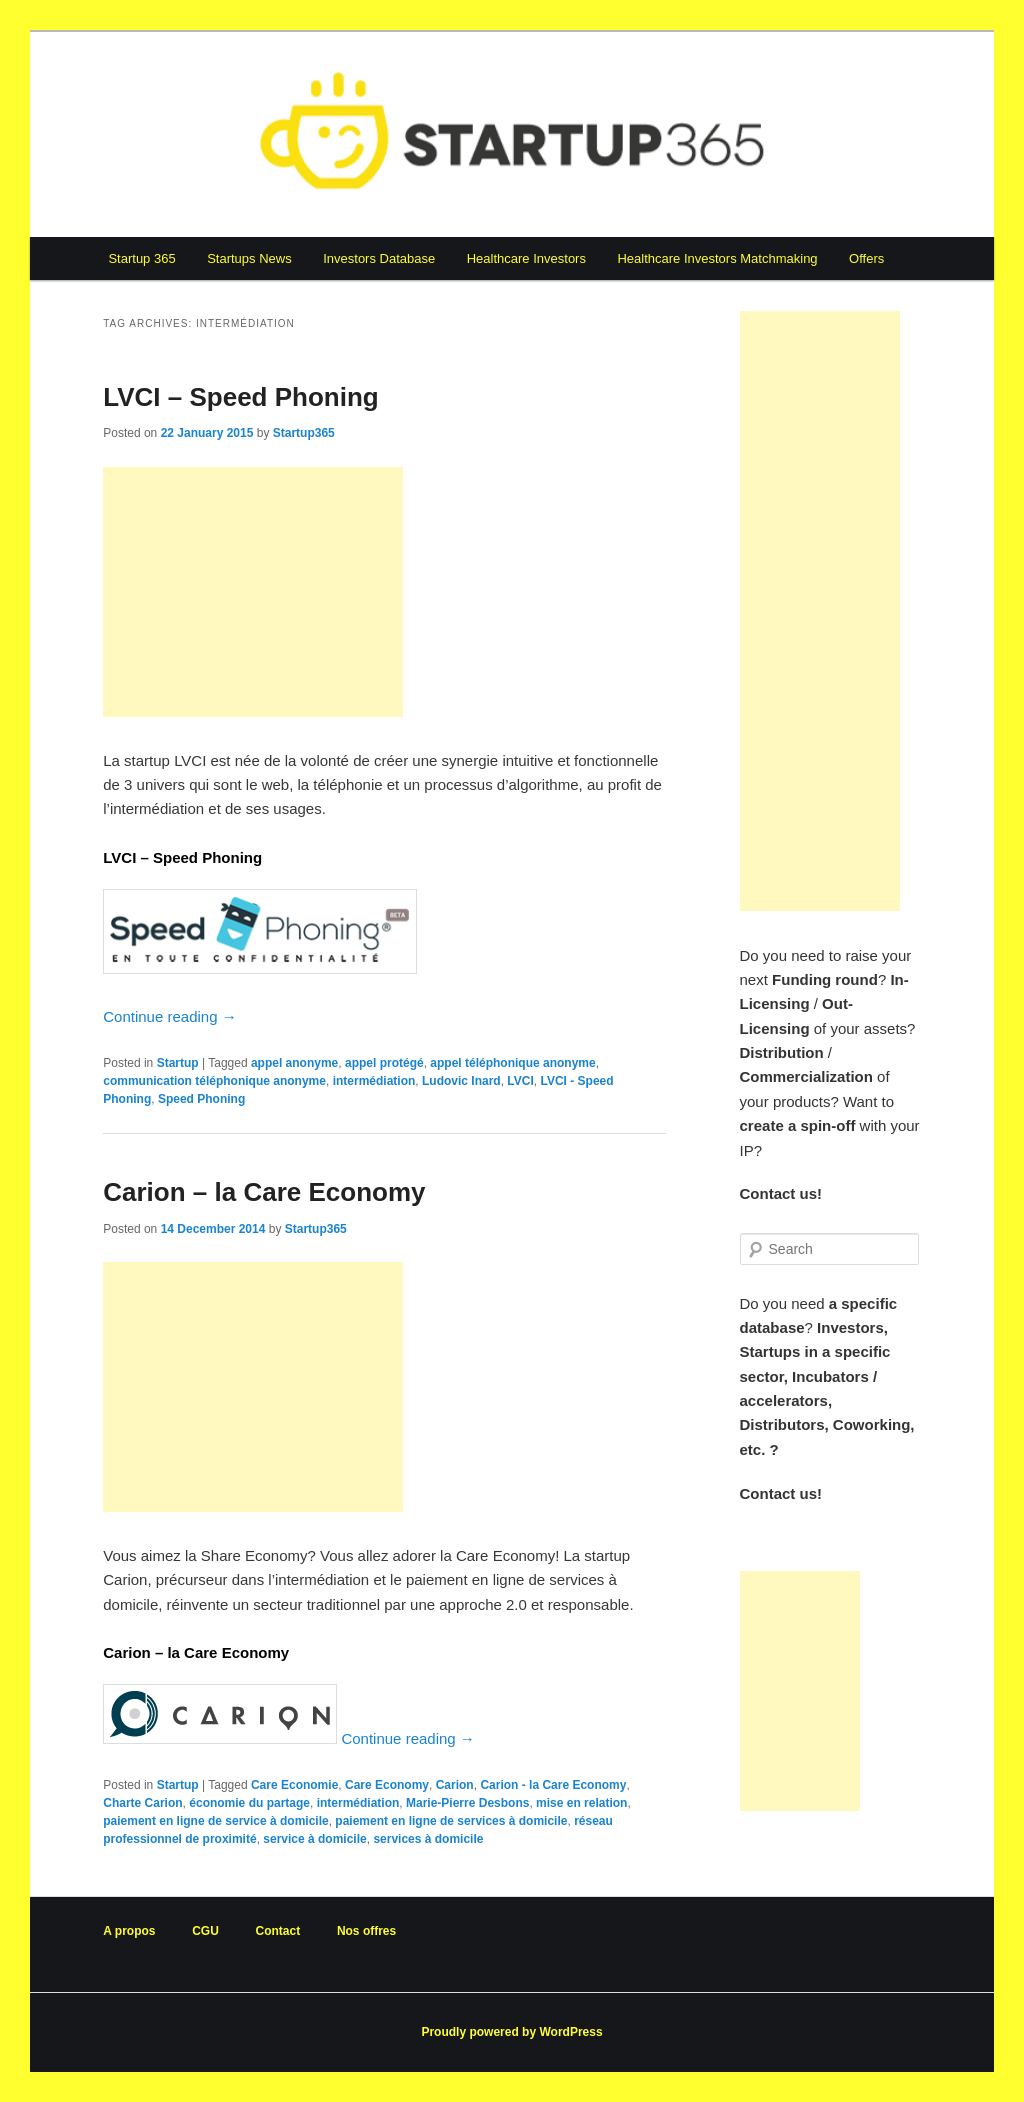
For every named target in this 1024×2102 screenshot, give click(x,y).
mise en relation (581, 1803)
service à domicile (314, 1839)
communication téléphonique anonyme (214, 1081)
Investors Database (379, 258)
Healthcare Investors (526, 258)
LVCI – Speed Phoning (240, 397)
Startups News (249, 258)
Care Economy (387, 1785)
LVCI (520, 1081)
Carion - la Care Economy (553, 1785)
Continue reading (169, 1016)
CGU (205, 1931)
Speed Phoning (201, 1099)
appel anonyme (294, 1063)
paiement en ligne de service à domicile (215, 1821)
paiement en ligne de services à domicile (451, 1821)
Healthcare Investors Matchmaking (717, 258)
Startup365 (304, 433)
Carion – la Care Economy (264, 1192)
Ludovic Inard (461, 1081)
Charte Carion (142, 1803)
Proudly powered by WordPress (511, 2032)
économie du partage (249, 1803)
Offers (866, 258)
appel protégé (384, 1063)
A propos (129, 1931)
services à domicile (428, 1839)
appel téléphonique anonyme (512, 1063)
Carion (455, 1785)
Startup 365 (141, 258)
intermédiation (374, 1081)
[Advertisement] (253, 592)
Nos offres (366, 1931)
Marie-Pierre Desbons (467, 1803)
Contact (278, 1931)
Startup (178, 1063)
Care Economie (294, 1785)
